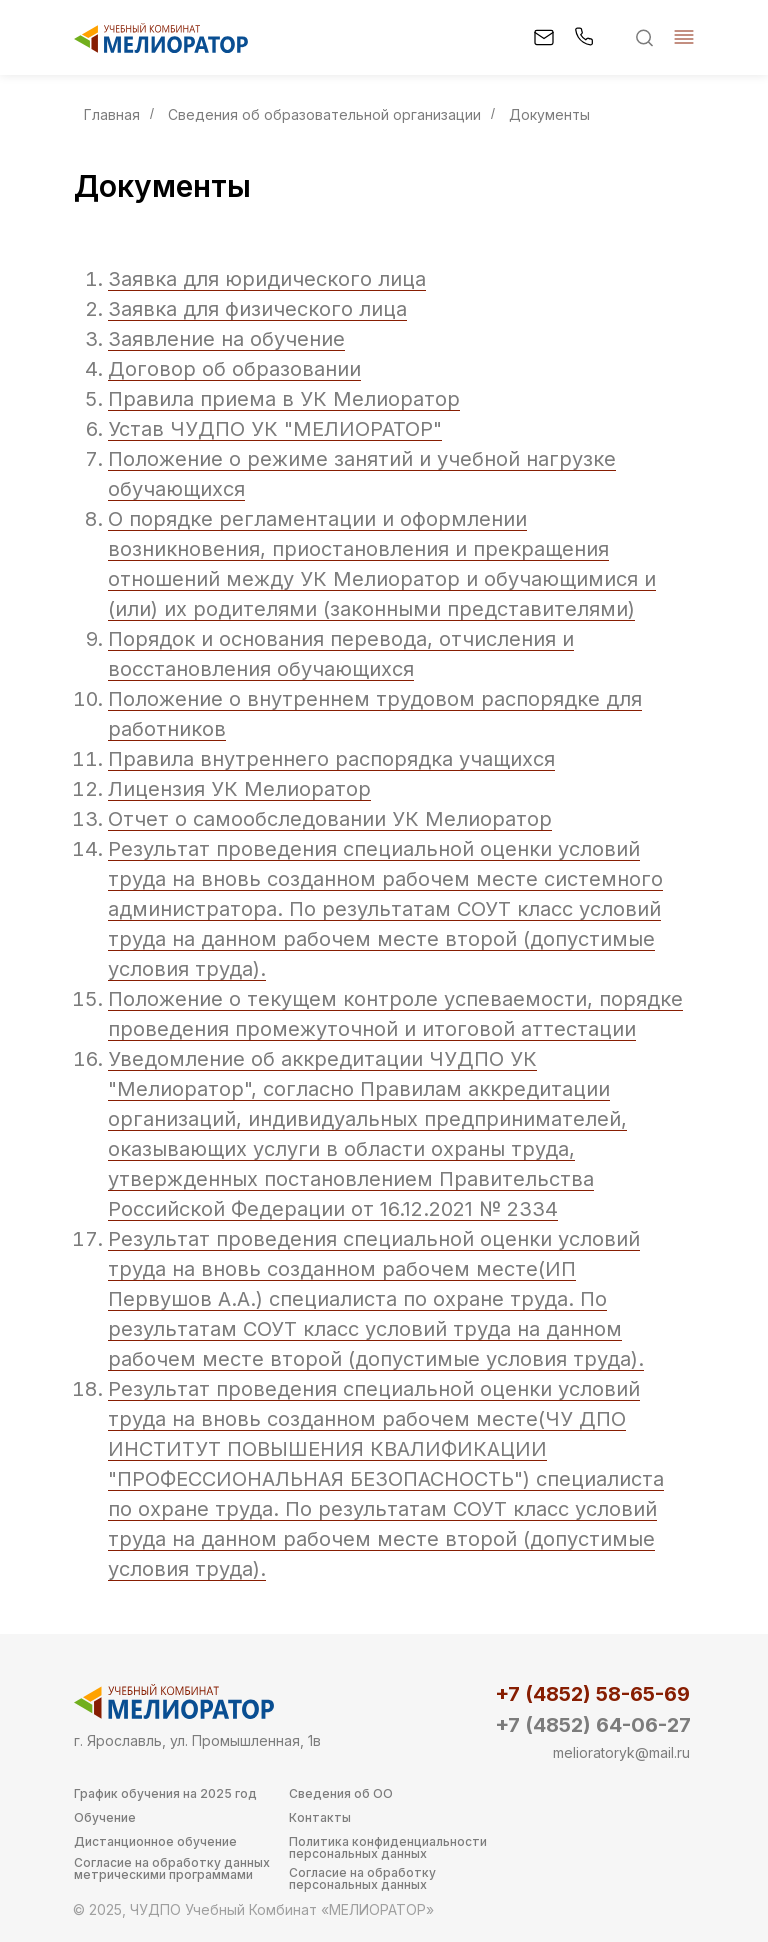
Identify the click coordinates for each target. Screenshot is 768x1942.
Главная (112, 114)
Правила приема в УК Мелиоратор (284, 399)
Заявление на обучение (226, 339)
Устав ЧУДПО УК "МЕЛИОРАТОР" (275, 429)
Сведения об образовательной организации (324, 114)
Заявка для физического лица (257, 309)
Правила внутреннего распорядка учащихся (331, 759)
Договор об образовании (234, 369)
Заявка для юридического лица (267, 279)
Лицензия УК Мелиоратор (239, 789)
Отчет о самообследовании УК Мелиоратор (330, 819)
